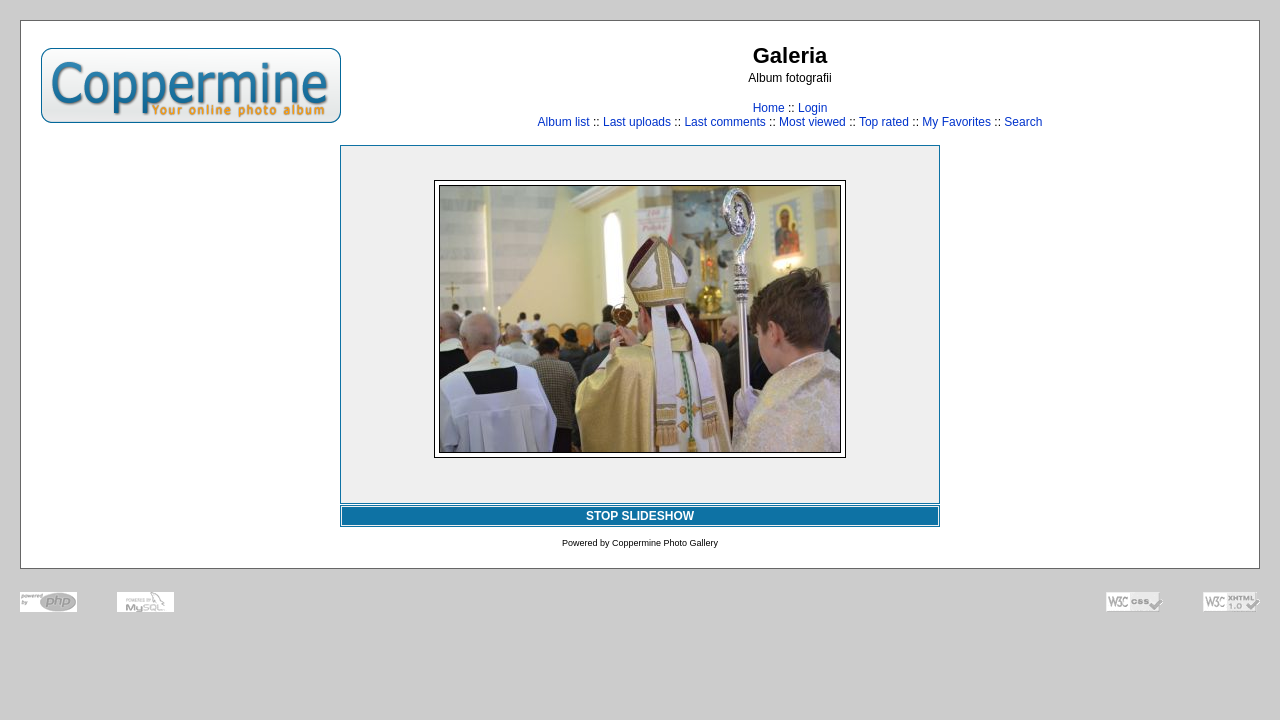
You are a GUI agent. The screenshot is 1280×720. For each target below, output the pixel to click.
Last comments (724, 122)
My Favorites (956, 122)
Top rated (884, 122)
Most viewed (812, 122)
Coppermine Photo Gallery (665, 543)
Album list (564, 122)
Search (1023, 122)
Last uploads (637, 122)
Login (812, 108)
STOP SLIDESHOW (640, 516)
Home (769, 108)
